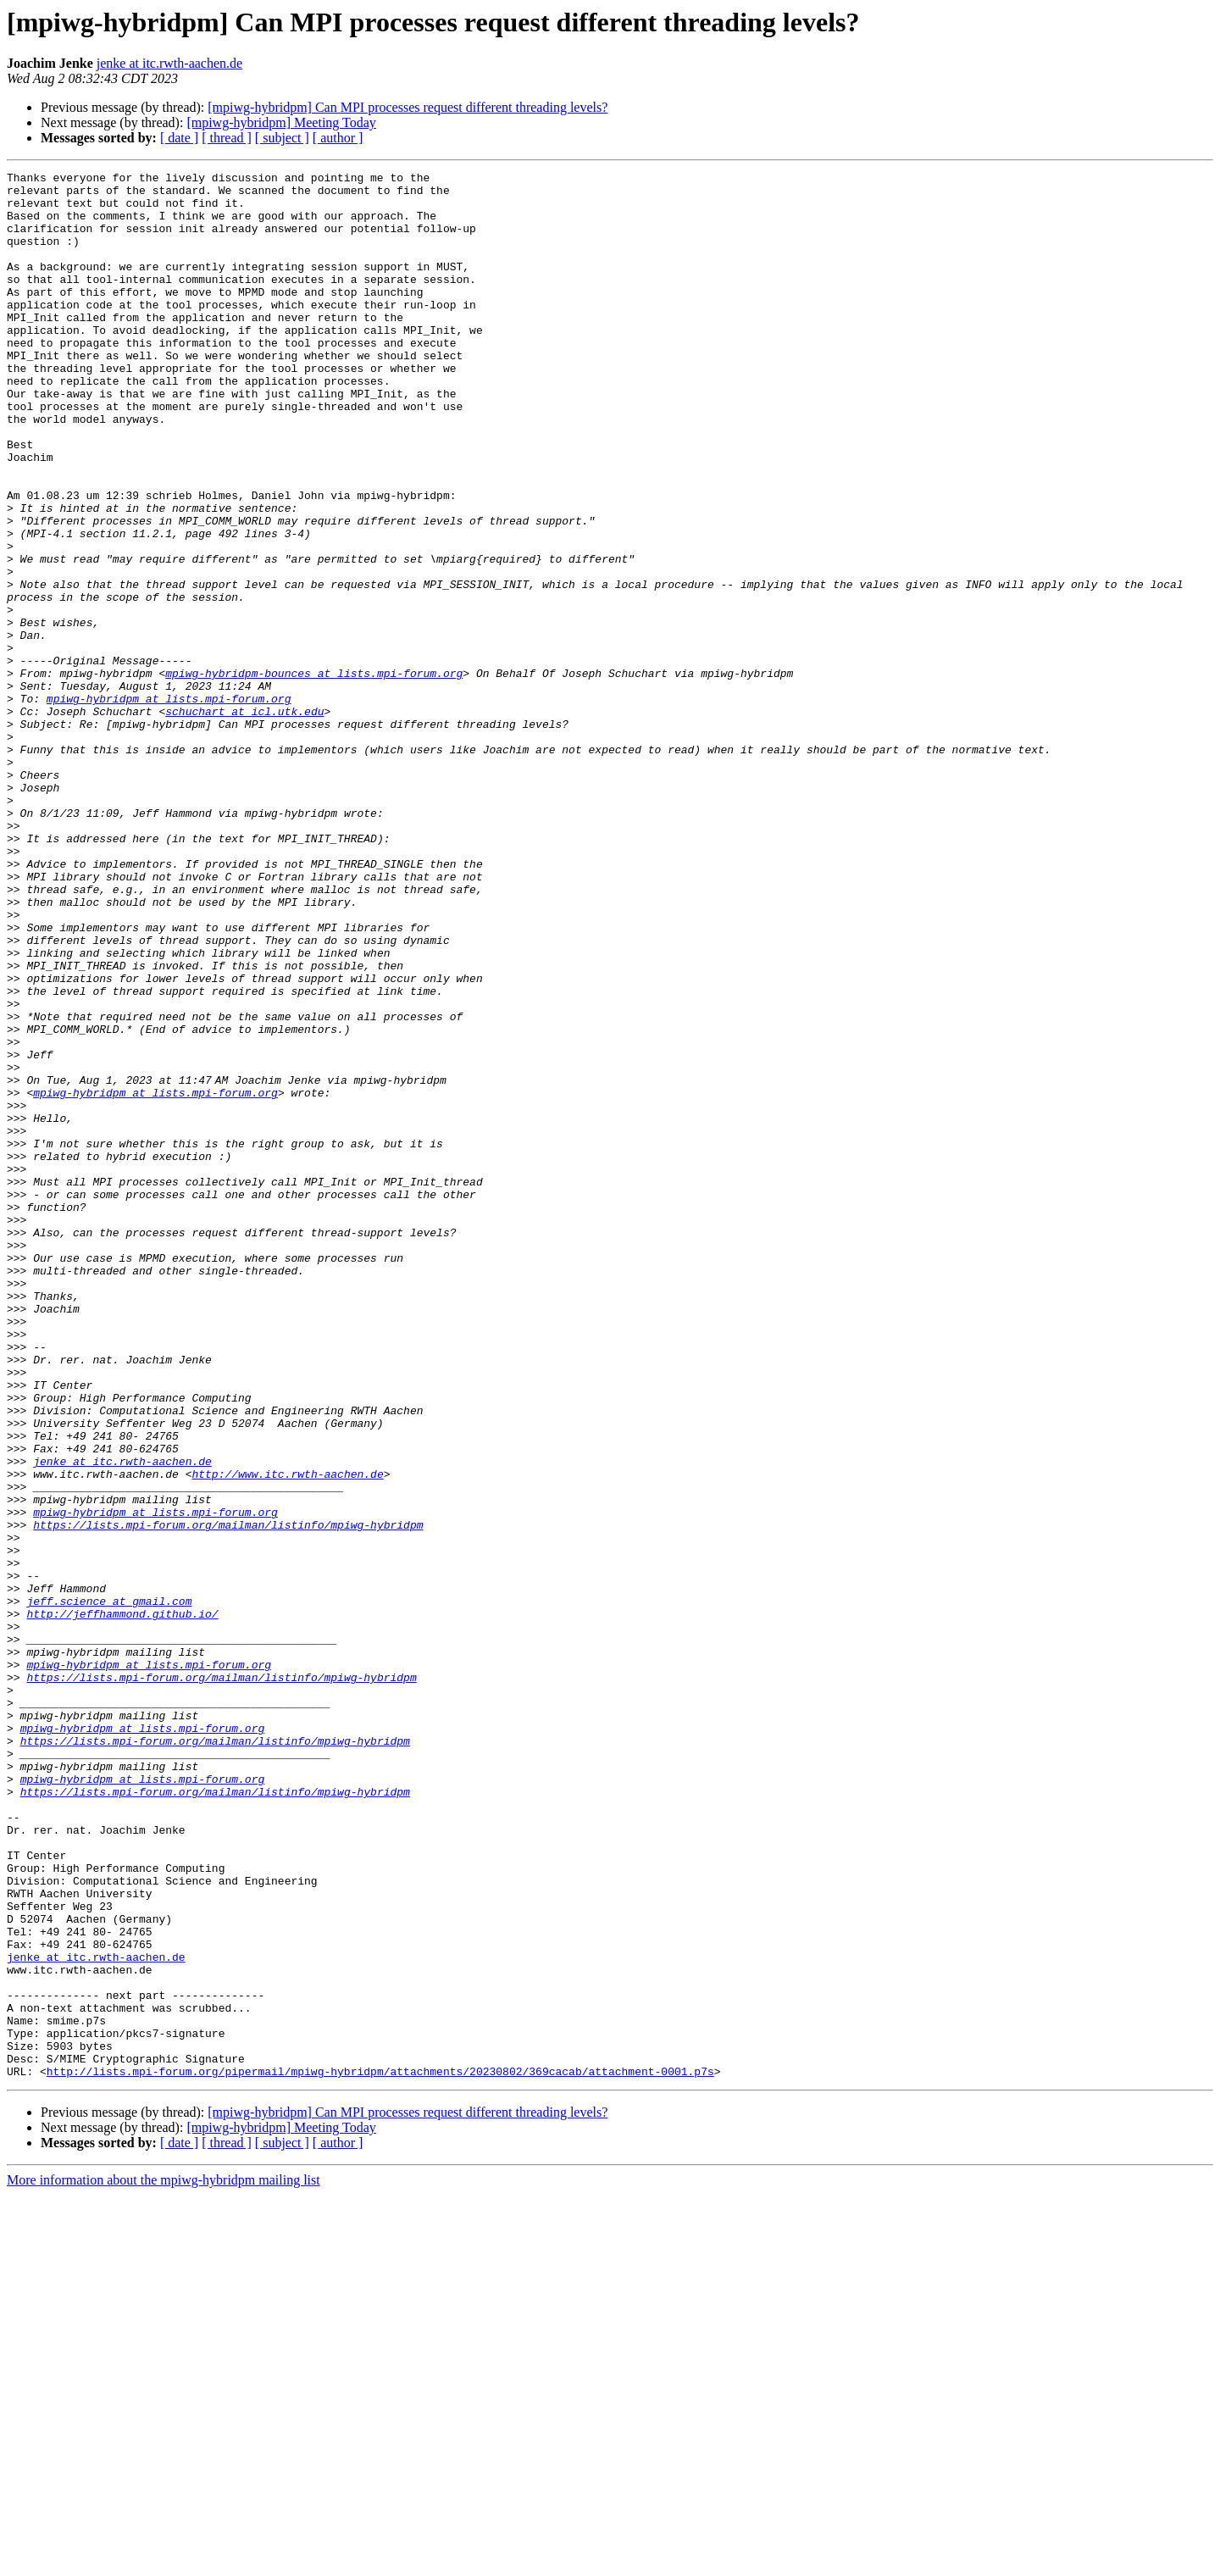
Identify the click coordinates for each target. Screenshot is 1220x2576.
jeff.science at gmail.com (108, 1888)
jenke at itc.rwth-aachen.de (169, 63)
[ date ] (179, 137)
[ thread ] (227, 137)
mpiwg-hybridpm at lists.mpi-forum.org (169, 805)
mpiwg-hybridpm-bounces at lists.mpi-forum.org (314, 774)
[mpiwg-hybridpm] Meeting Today (280, 122)
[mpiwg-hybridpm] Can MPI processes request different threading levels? (407, 107)
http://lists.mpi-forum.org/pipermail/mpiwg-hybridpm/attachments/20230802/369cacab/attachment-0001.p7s (380, 2452)
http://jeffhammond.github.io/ (122, 1903)
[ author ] (338, 137)
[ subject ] (282, 137)
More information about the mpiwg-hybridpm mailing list (163, 2561)
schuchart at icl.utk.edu (244, 820)
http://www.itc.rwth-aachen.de (287, 1735)
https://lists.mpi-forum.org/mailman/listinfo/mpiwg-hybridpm (228, 1796)
